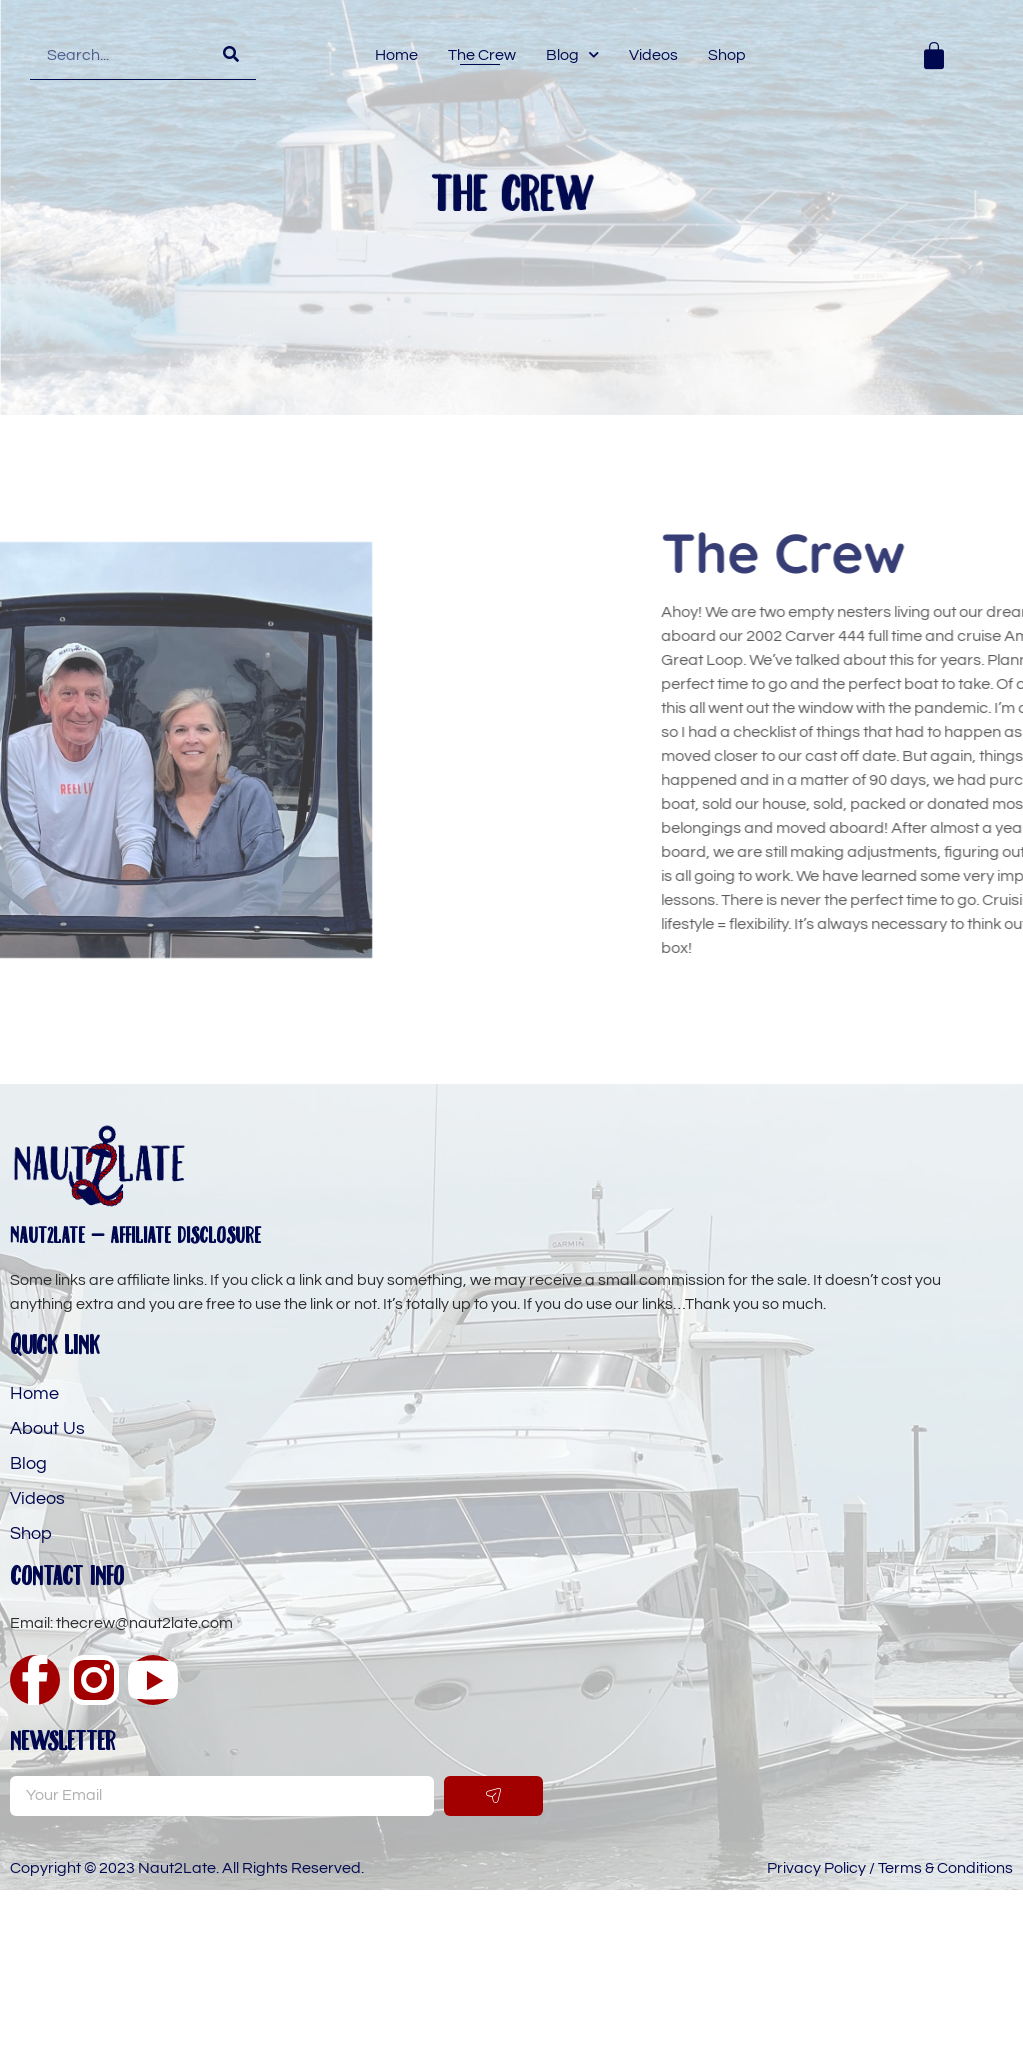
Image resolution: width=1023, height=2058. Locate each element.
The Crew (482, 55)
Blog (572, 55)
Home (396, 55)
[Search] (231, 54)
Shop (727, 55)
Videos (653, 55)
